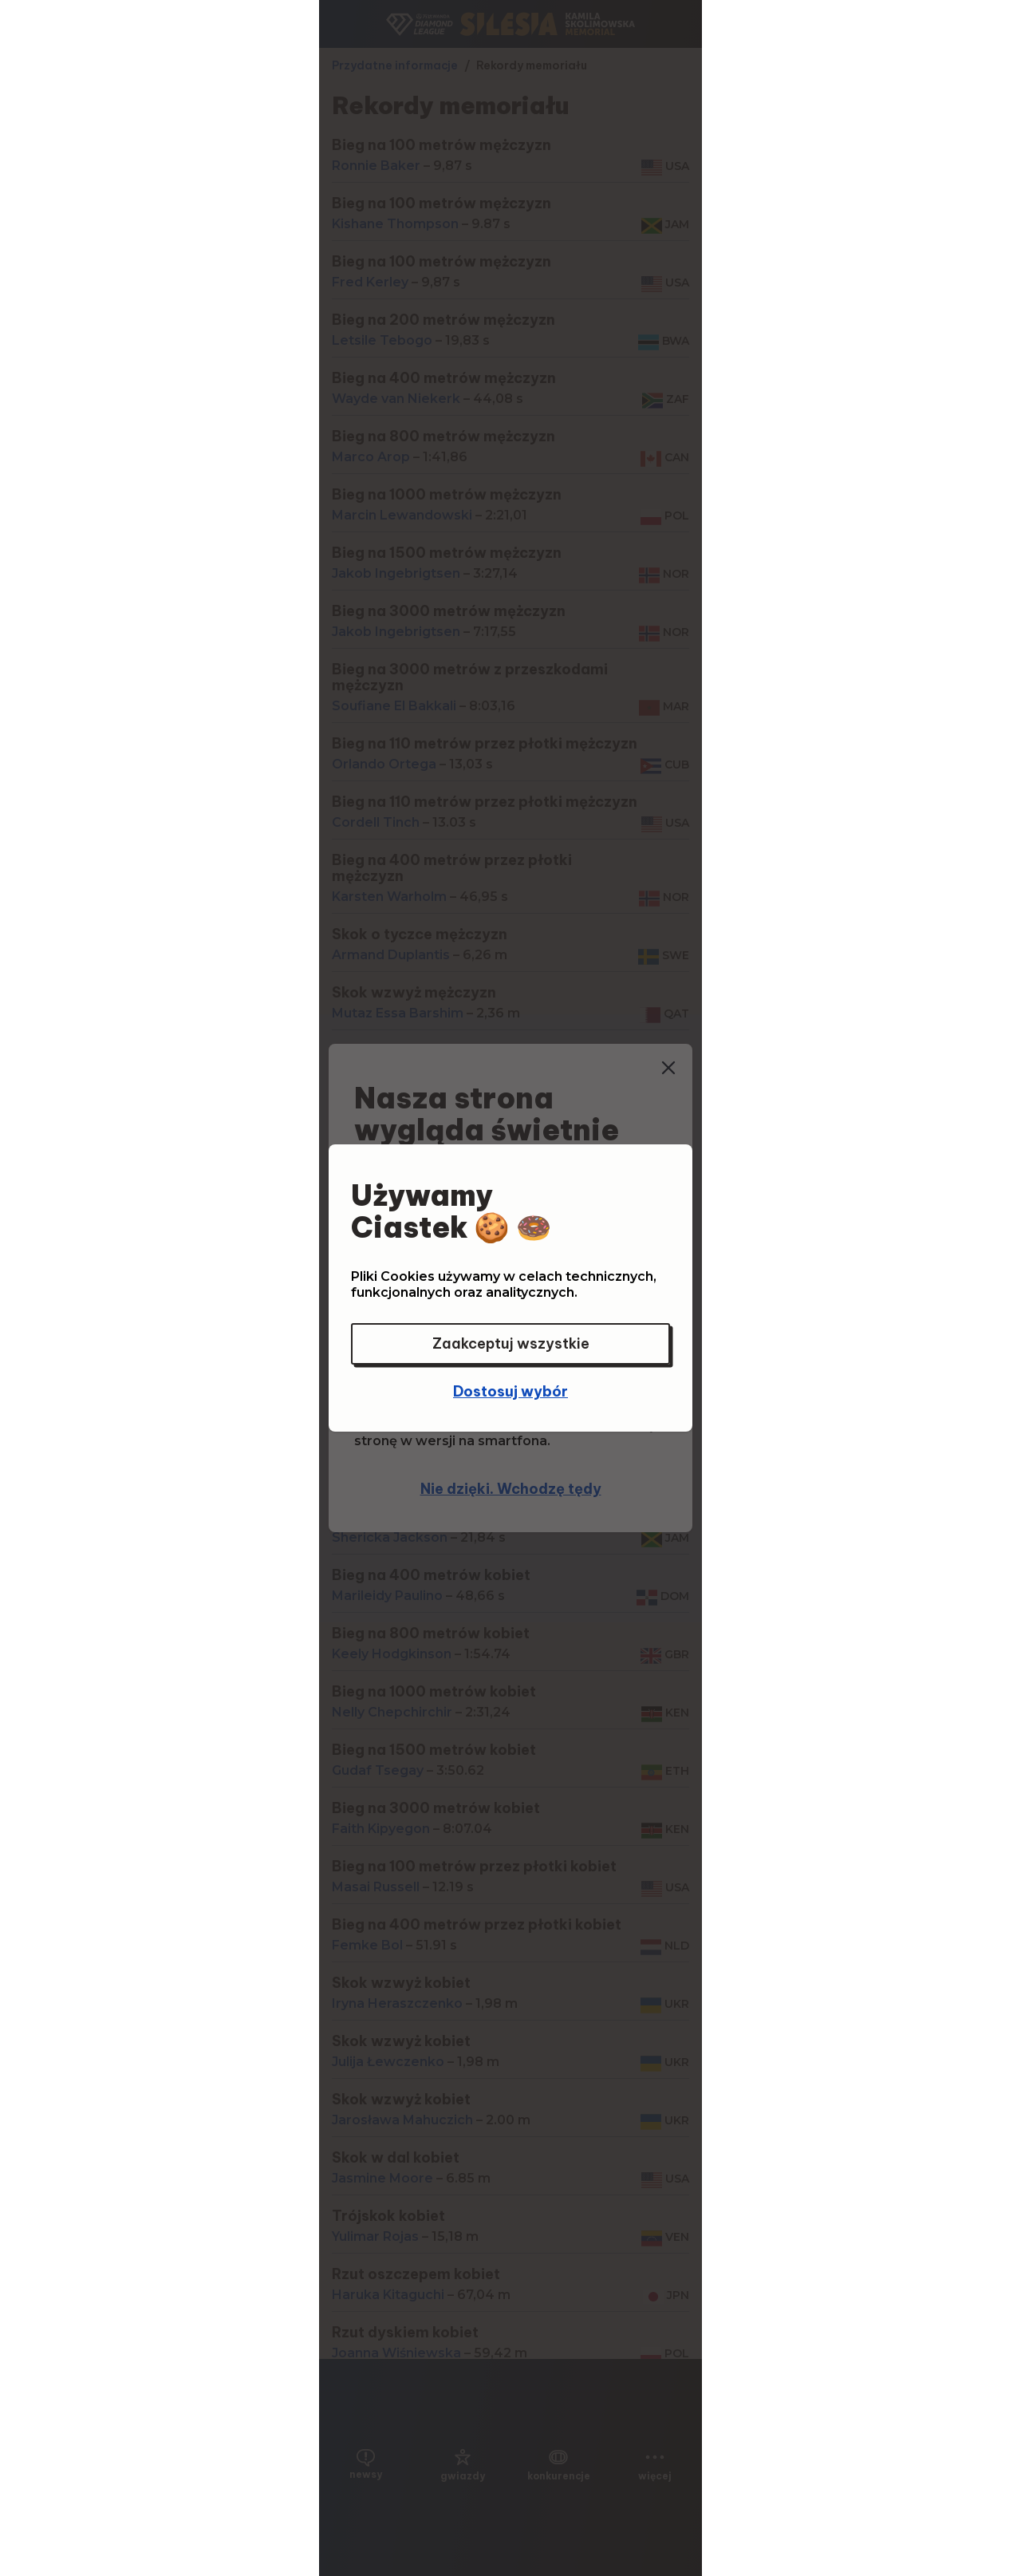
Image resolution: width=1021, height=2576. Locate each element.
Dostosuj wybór (510, 1391)
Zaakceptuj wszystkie (510, 1343)
